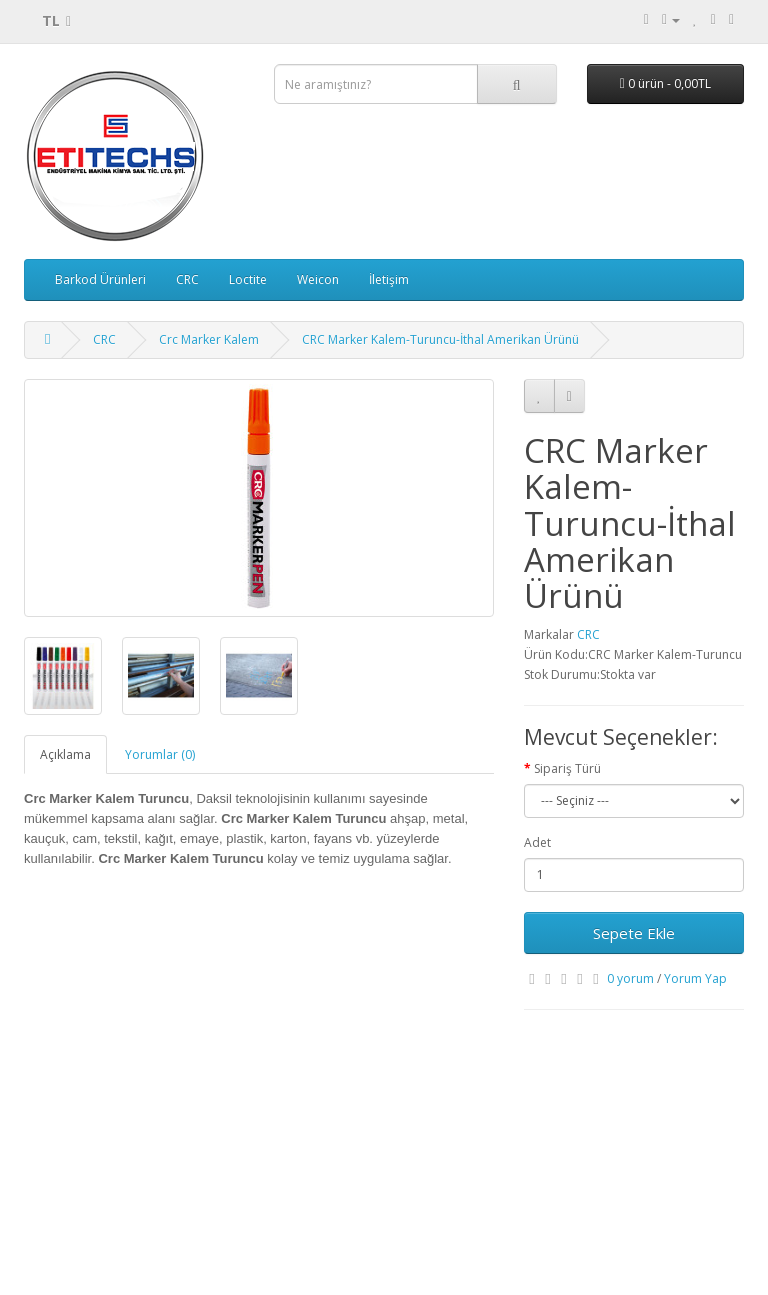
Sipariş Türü (567, 768)
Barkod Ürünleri (100, 279)
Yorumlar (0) (160, 754)
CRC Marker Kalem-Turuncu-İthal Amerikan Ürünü (440, 339)
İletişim (389, 279)
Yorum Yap (695, 978)
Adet (537, 842)
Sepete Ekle (634, 933)
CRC (187, 279)
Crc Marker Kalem (209, 339)
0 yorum (630, 978)
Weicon (318, 279)
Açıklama (65, 754)
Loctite (248, 279)
